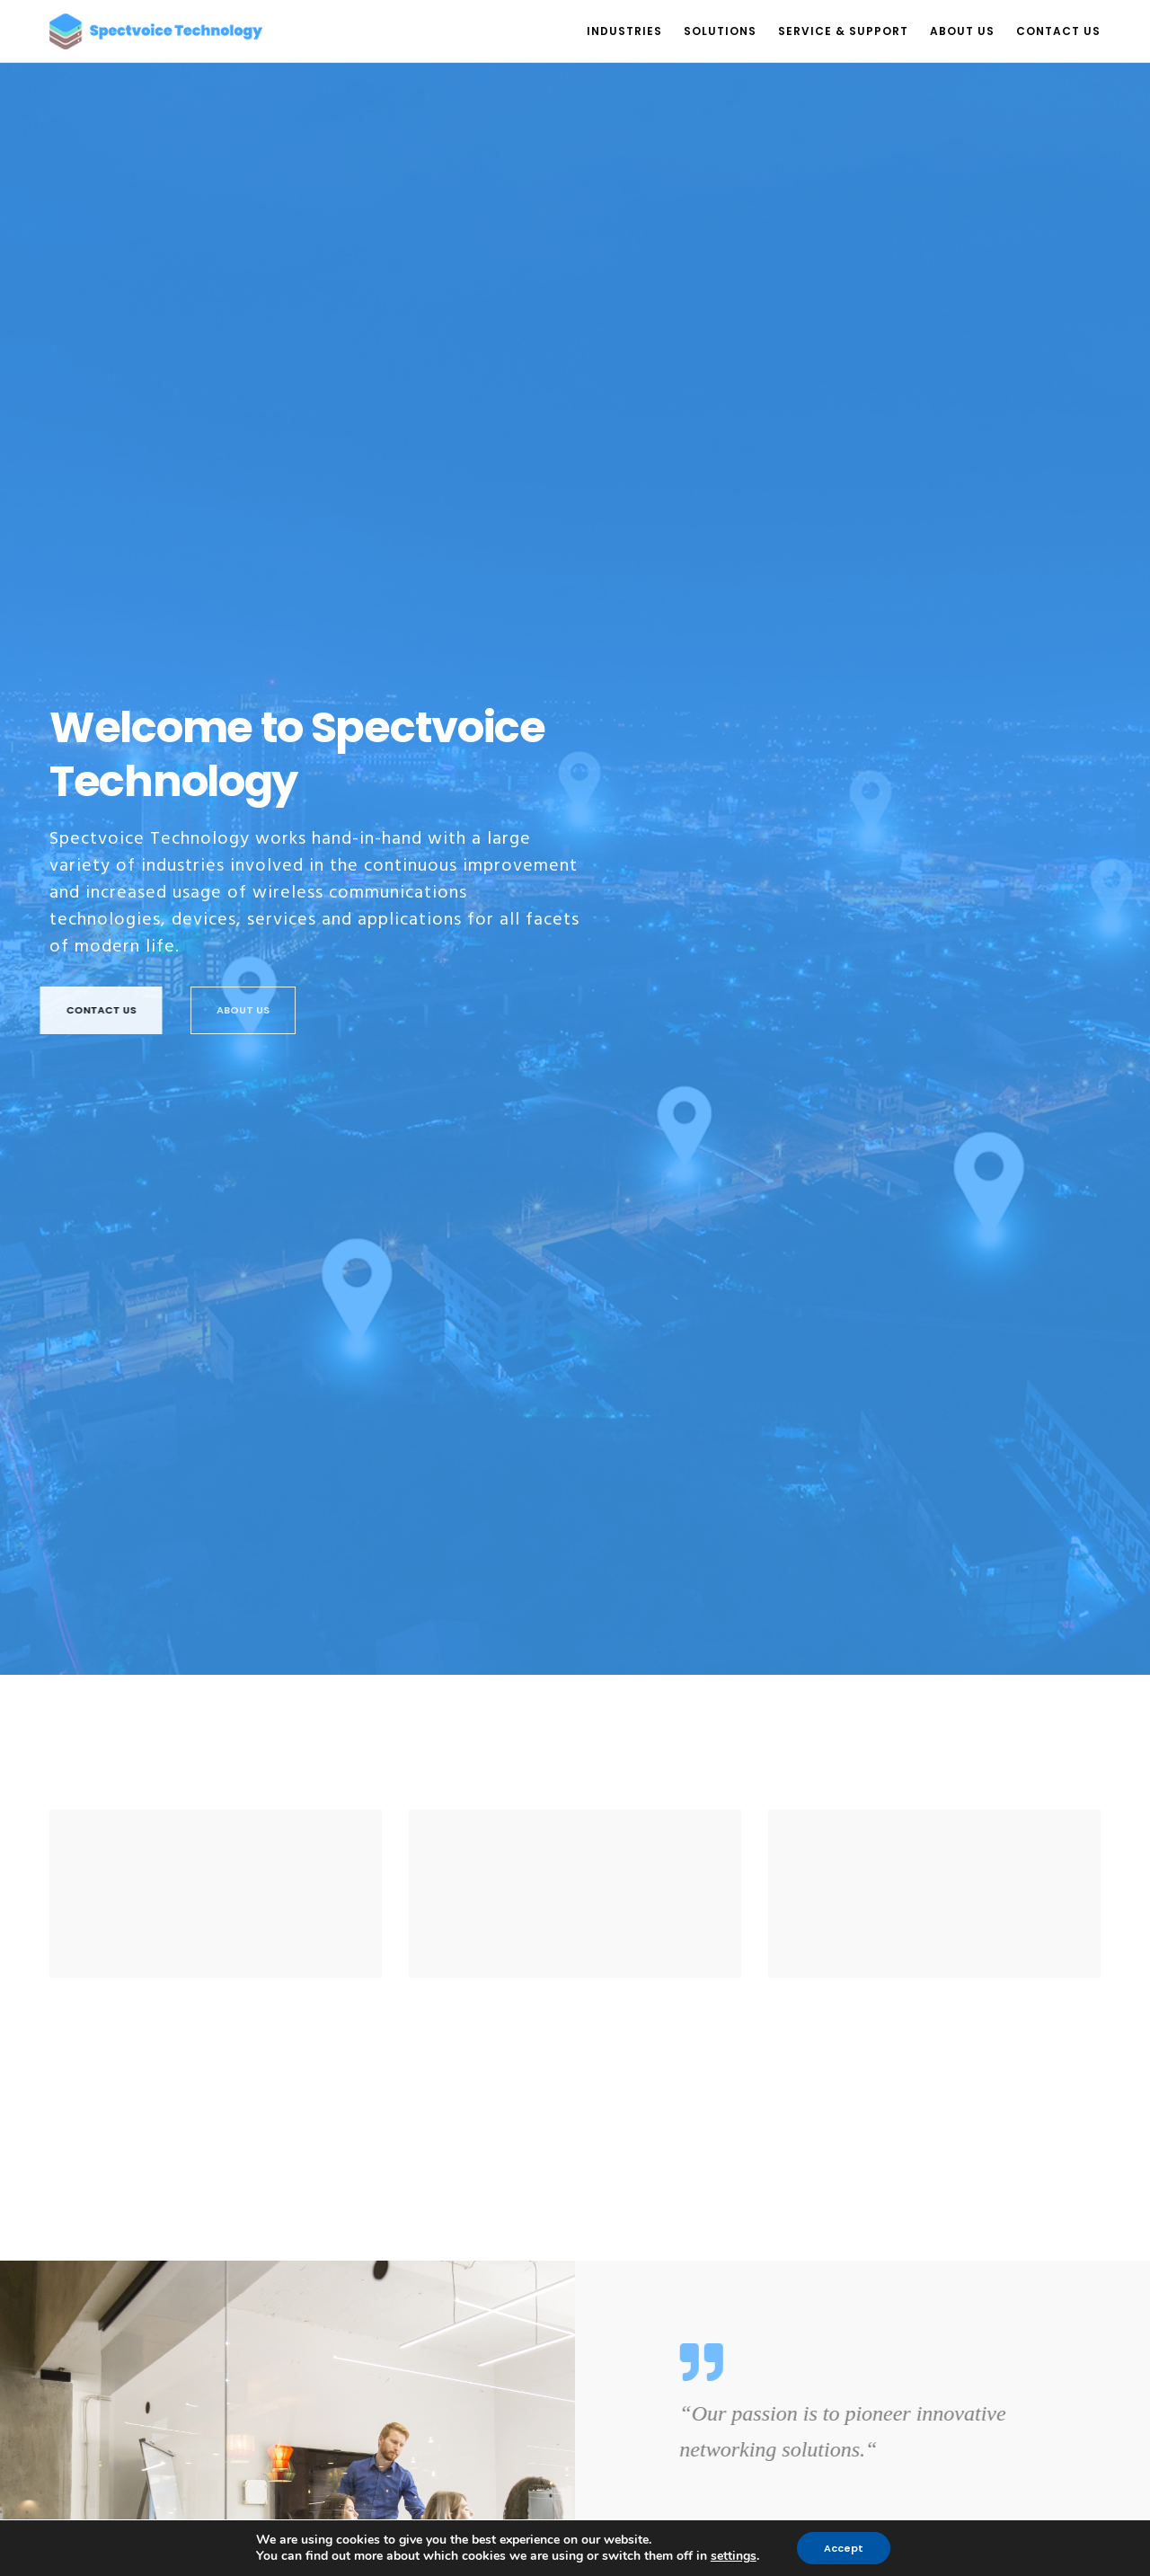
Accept (843, 2548)
